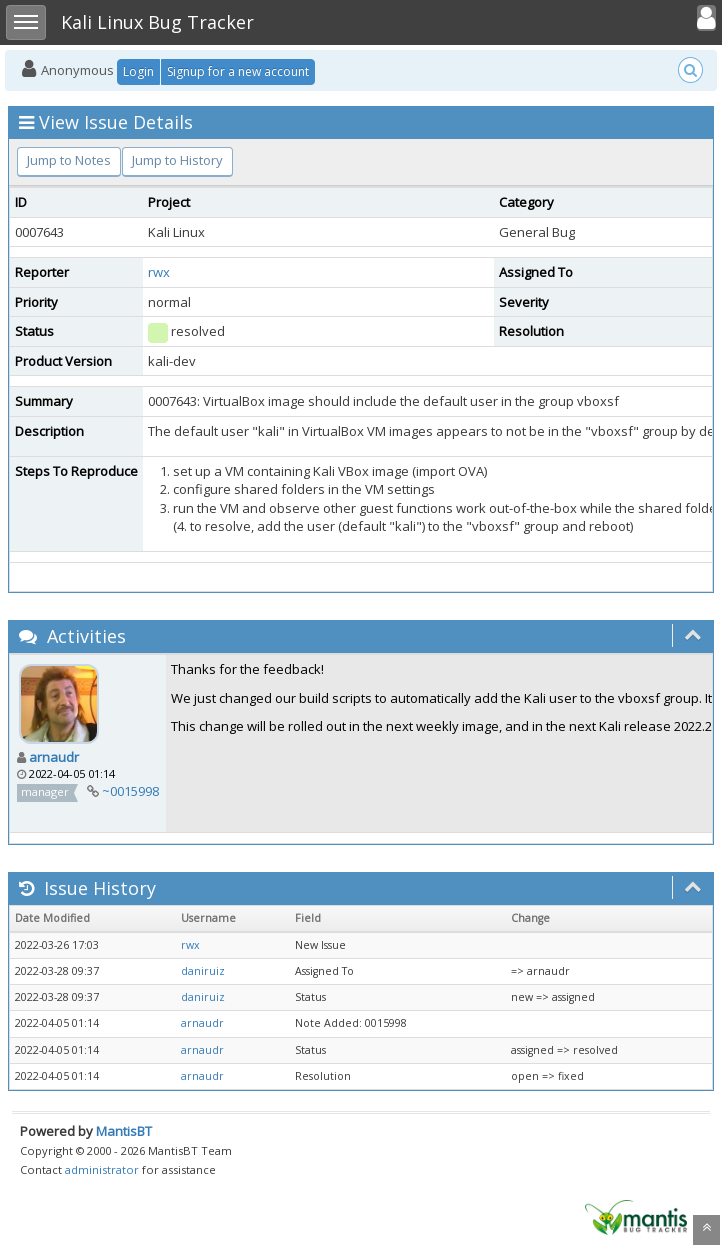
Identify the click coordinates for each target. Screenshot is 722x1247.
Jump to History (177, 160)
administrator (102, 1169)
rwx (159, 272)
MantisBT (124, 1131)
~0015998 (130, 791)
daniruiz (203, 971)
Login (138, 71)
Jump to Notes (69, 160)
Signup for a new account (238, 71)
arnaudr (54, 757)
